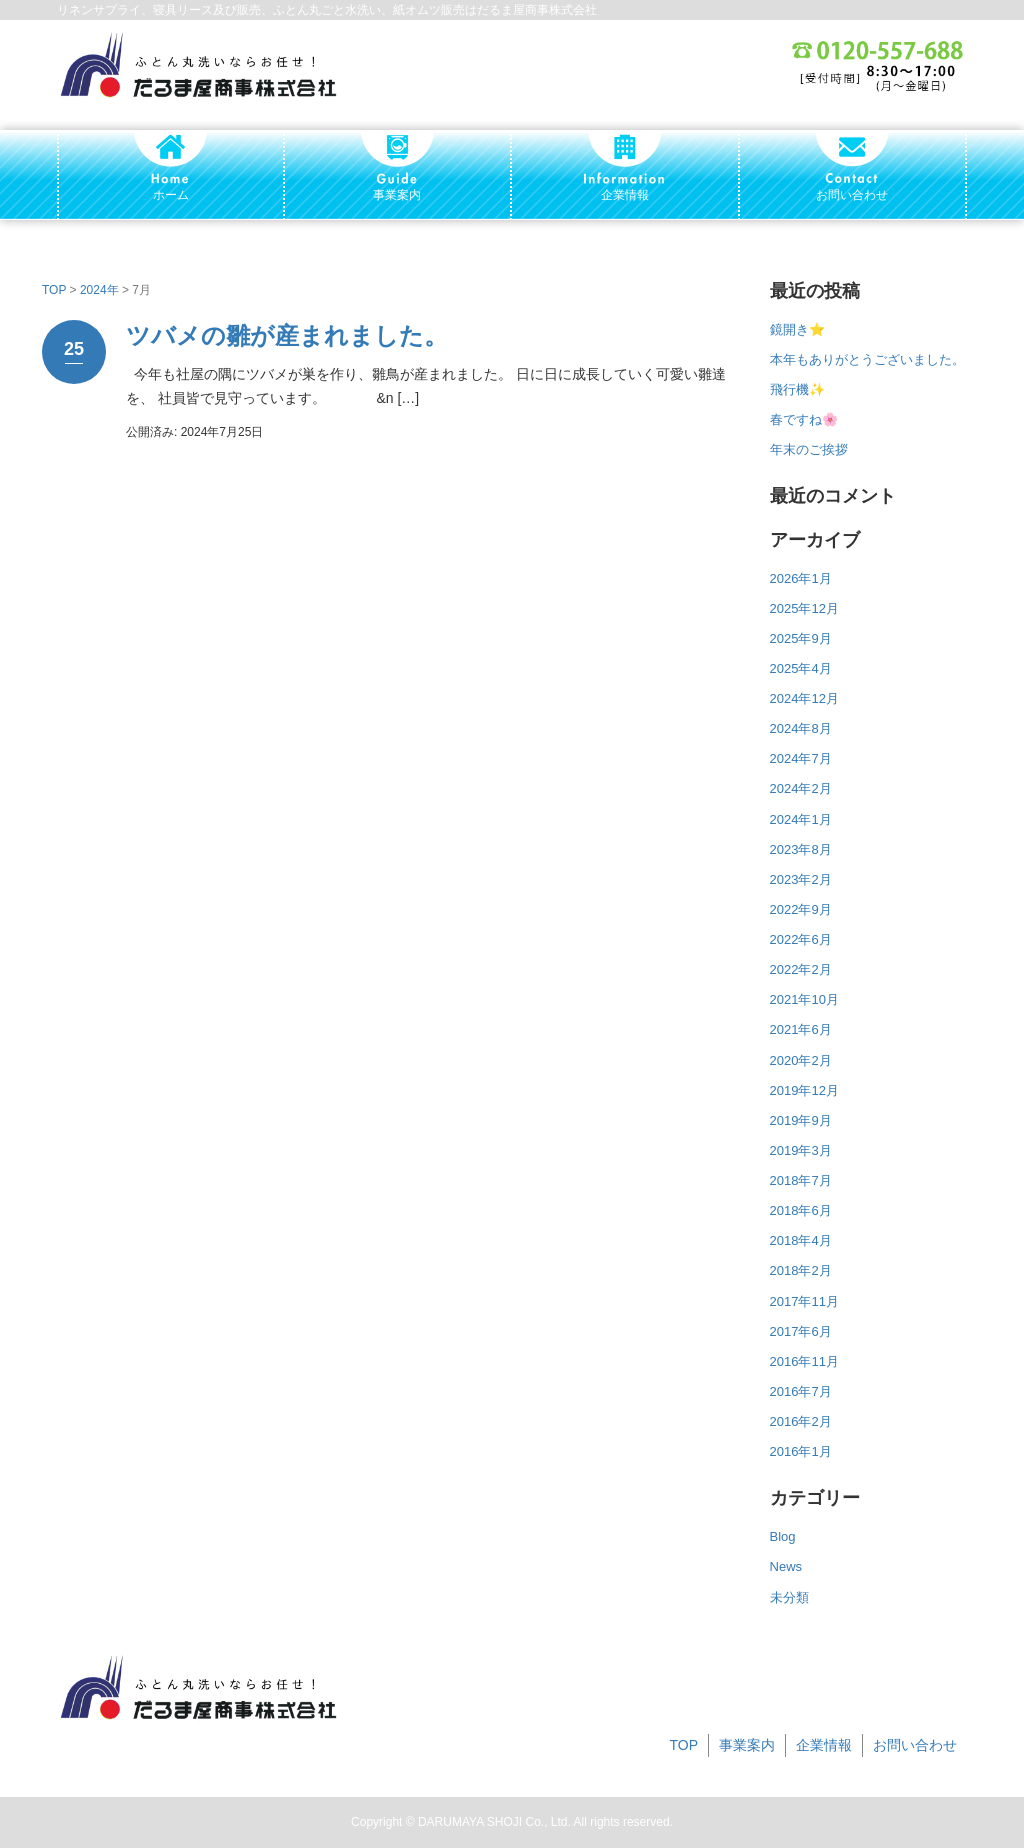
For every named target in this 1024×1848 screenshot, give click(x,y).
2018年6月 (801, 1210)
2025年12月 (804, 608)
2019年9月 (801, 1120)
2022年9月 (801, 909)
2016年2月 (801, 1421)
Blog (783, 1536)
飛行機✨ (797, 389)
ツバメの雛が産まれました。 (287, 335)
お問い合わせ (915, 1745)
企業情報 (824, 1745)
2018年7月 (801, 1180)
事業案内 (747, 1745)
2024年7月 (801, 758)
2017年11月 (804, 1301)
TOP (54, 290)
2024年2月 (801, 788)
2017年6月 (801, 1331)
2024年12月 (804, 698)
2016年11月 (804, 1361)
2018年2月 (801, 1270)
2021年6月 (801, 1029)
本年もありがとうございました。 (867, 359)
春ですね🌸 (804, 419)
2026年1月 (801, 578)
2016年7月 (801, 1391)
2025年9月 (801, 638)
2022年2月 (801, 969)
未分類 (789, 1597)
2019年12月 (804, 1090)
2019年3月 (801, 1150)
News (786, 1566)
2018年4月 (801, 1240)
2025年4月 (801, 668)
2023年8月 (801, 849)
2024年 (99, 290)
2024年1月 (801, 819)
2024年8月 (801, 728)
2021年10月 (804, 999)
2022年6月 (801, 939)
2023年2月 (801, 879)
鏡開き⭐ (797, 329)
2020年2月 (801, 1060)
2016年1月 (801, 1451)
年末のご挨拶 (809, 449)
